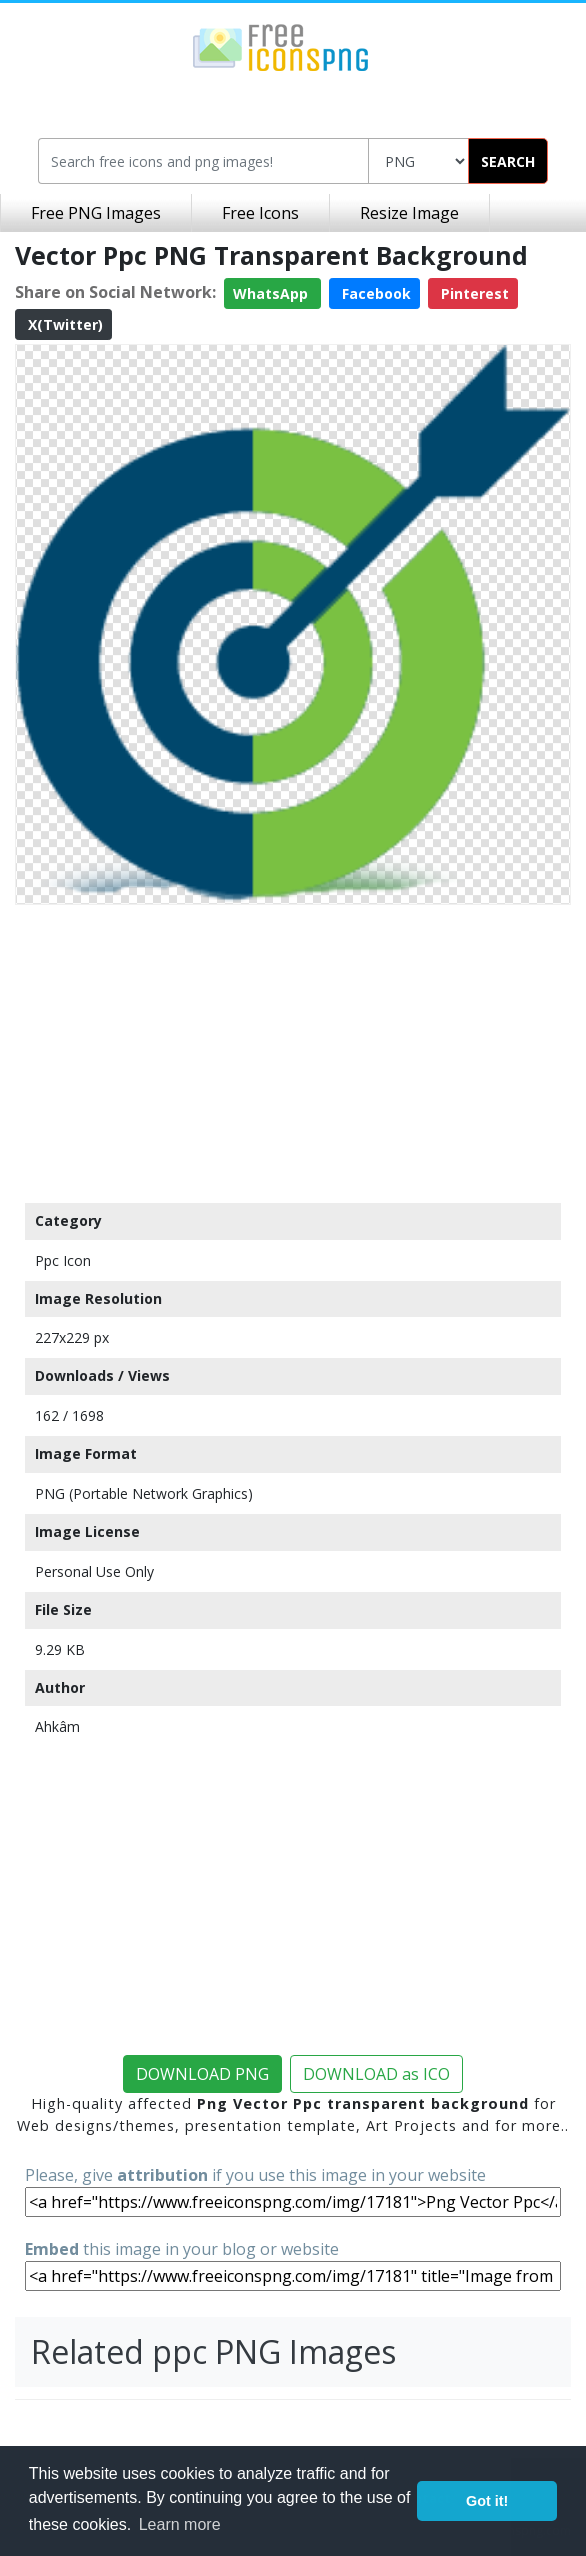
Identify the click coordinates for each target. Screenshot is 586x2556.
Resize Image (409, 213)
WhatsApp (272, 293)
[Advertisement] (293, 1053)
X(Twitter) (63, 324)
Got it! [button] (487, 2501)
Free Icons (260, 213)
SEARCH (508, 161)
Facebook (374, 293)
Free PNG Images (96, 213)
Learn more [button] (180, 2524)
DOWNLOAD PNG (202, 2074)
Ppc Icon (63, 1260)
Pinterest (473, 293)
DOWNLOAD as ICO (376, 2074)
